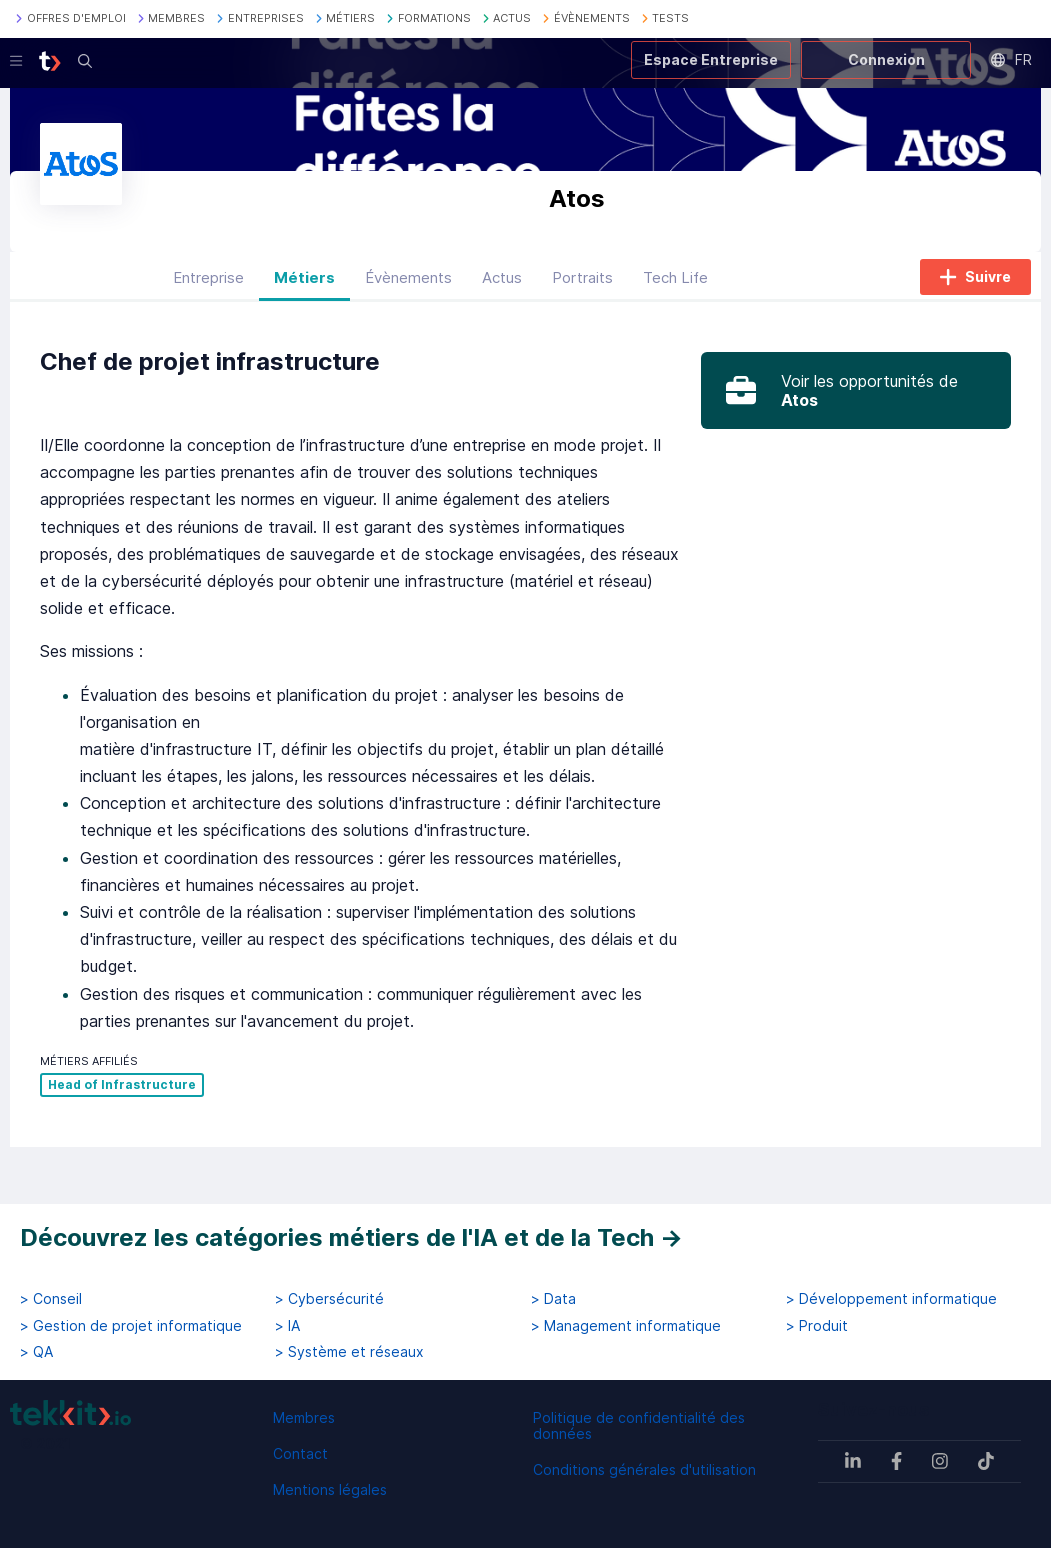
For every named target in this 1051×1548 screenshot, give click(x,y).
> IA (287, 1326)
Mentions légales (330, 1489)
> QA (36, 1352)
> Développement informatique (891, 1299)
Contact (300, 1453)
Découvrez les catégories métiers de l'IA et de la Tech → (351, 1237)
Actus (502, 283)
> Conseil (51, 1299)
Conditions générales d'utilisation (644, 1469)
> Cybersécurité (329, 1299)
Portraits (582, 283)
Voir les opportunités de (869, 397)
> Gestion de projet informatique (131, 1326)
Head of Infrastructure (122, 1091)
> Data (553, 1299)
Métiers (304, 283)
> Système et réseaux (349, 1352)
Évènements (408, 283)
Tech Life (675, 283)
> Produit (817, 1326)
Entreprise (208, 283)
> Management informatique (626, 1326)
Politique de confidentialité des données (639, 1425)
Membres (304, 1417)
